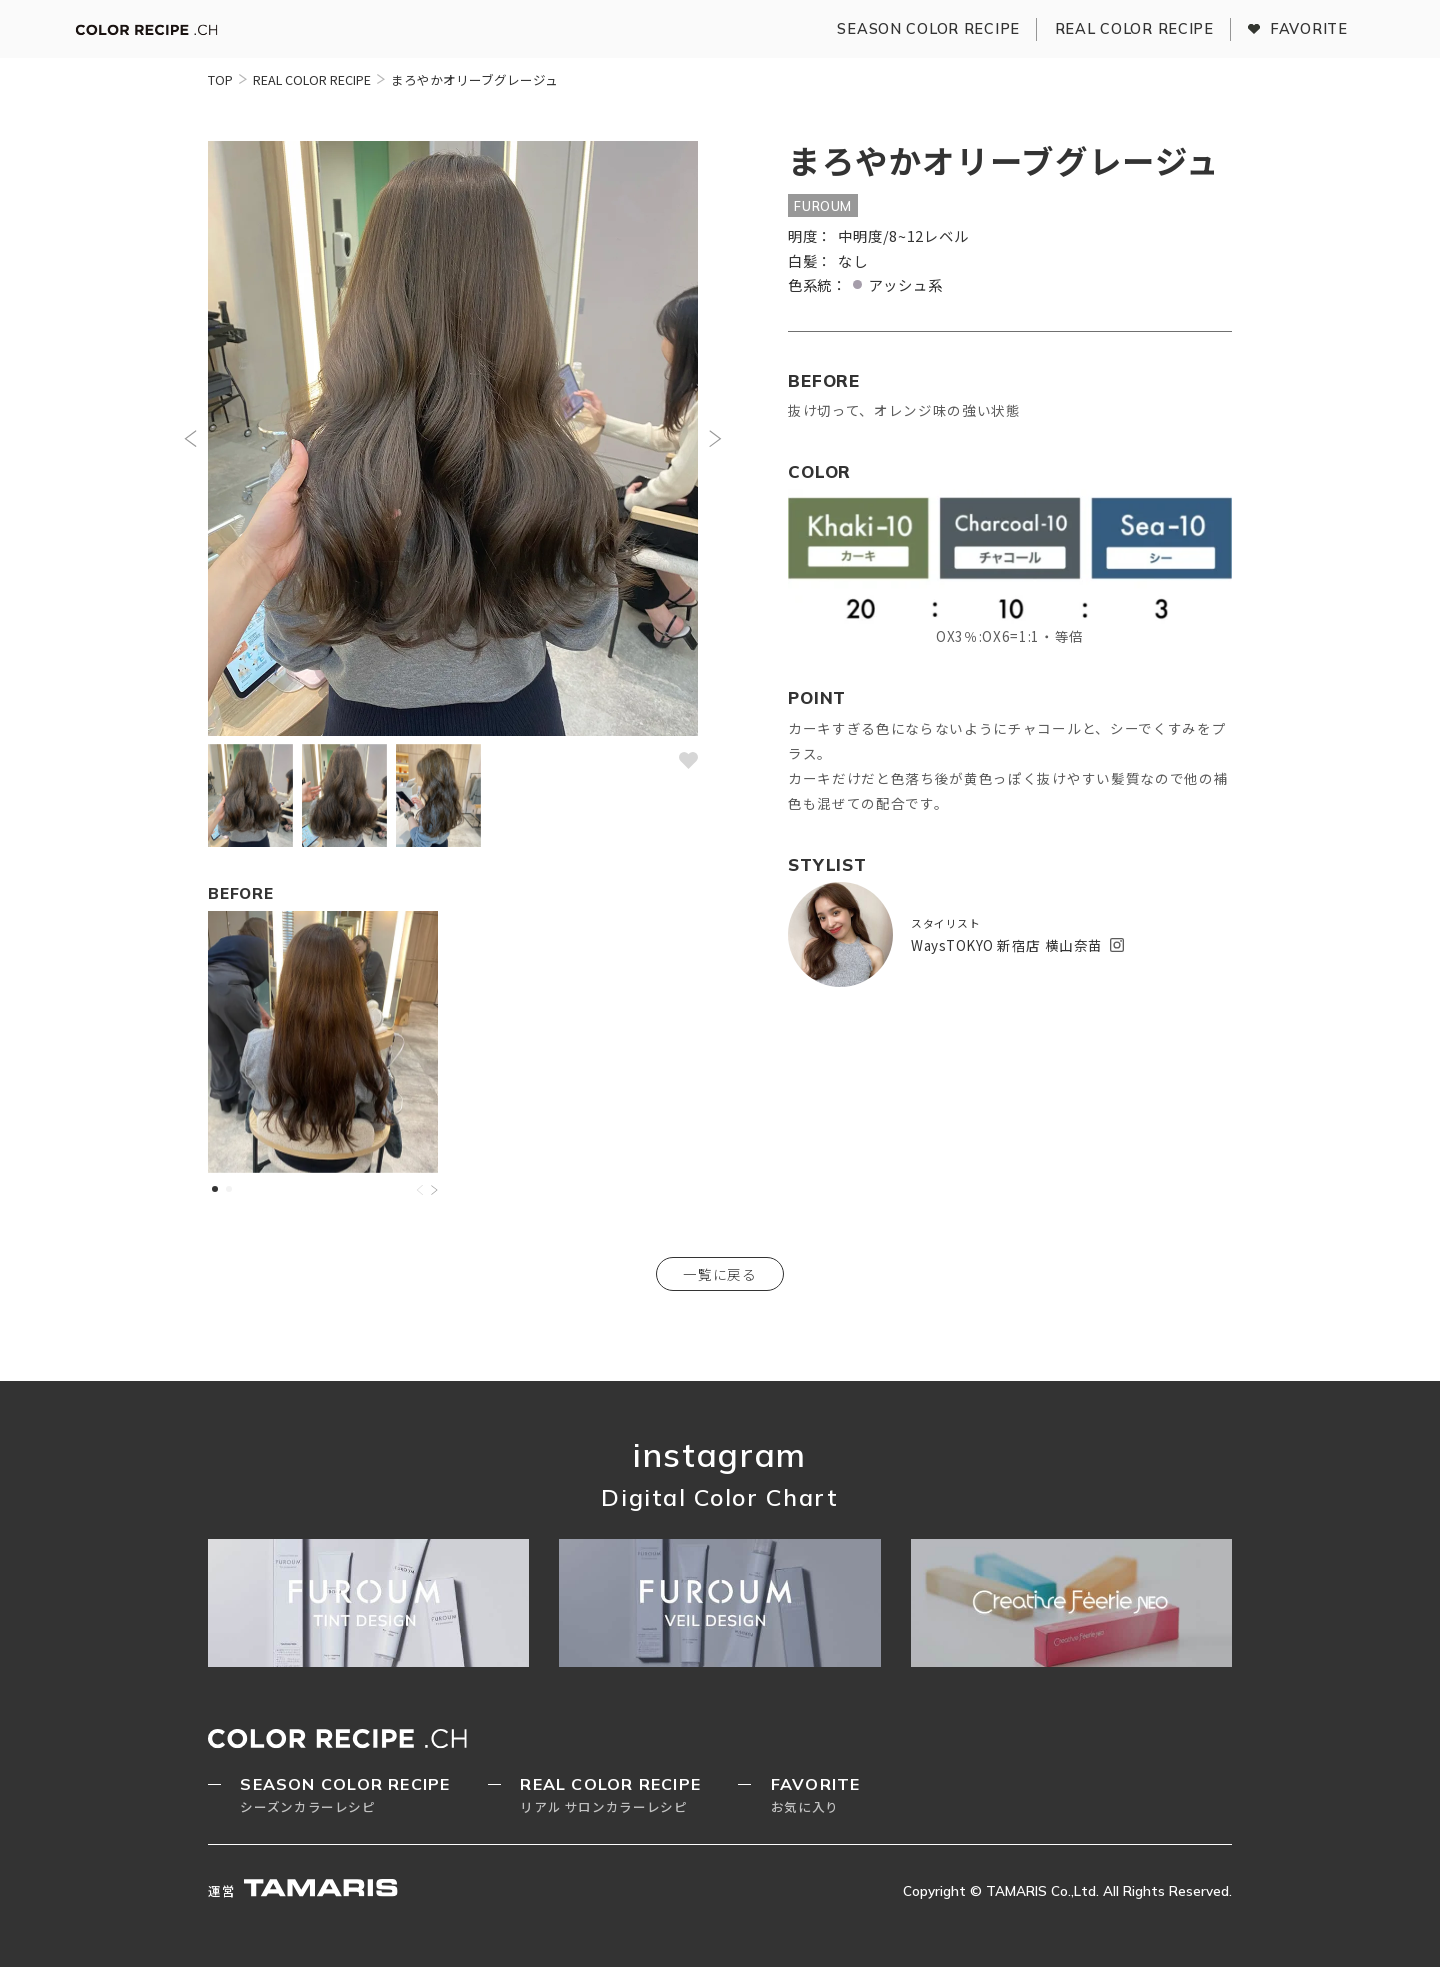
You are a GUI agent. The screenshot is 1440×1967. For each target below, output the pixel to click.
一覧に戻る (720, 1274)
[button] (190, 438)
